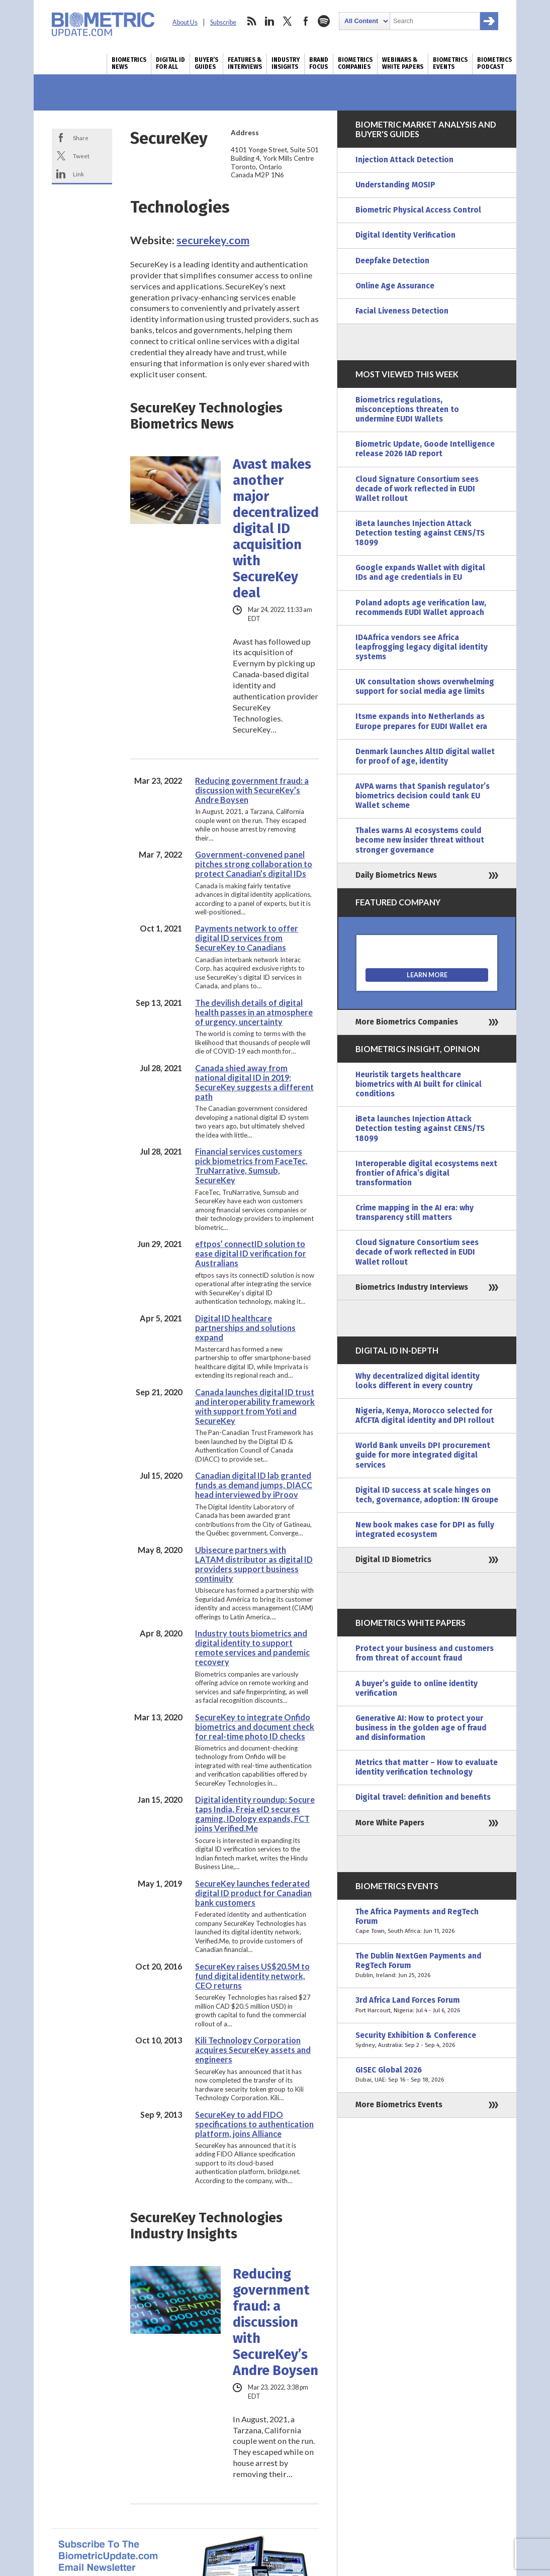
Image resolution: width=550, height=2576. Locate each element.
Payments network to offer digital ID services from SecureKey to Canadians (246, 937)
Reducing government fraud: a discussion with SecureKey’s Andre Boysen (252, 790)
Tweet (81, 155)
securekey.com (212, 240)
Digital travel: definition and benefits (423, 1797)
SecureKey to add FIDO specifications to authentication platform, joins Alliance (254, 2124)
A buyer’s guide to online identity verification (416, 1688)
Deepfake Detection (392, 260)
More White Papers (389, 1822)
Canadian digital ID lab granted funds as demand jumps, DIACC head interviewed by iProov (253, 1485)
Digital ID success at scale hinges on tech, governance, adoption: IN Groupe (426, 1495)
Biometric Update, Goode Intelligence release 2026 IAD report (425, 449)
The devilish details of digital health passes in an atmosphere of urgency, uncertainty (254, 1012)
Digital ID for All (170, 63)
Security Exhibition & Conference (426, 2040)
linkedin (269, 21)
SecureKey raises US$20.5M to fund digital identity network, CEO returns (252, 1976)
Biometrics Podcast (494, 63)
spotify (324, 21)
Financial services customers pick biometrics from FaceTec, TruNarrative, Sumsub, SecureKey (251, 1166)
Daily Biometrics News (396, 875)
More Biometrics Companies (406, 1021)
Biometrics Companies (355, 63)
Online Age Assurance (394, 285)
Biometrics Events (450, 63)
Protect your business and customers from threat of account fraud (424, 1653)
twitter (288, 21)
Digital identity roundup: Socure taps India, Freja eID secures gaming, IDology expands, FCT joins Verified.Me (255, 1814)
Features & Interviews (245, 63)
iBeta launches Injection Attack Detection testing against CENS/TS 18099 (420, 533)
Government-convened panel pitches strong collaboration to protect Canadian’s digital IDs (253, 864)
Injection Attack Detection (404, 159)
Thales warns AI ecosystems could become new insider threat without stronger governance (419, 840)
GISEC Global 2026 (426, 2075)
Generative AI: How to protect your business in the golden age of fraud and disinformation (420, 1728)
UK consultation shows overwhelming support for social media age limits (424, 686)
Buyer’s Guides (206, 63)
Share (80, 137)
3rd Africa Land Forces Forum (426, 2005)
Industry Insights (285, 63)
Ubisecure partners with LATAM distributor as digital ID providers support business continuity (254, 1564)
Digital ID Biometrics (393, 1559)
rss (251, 21)
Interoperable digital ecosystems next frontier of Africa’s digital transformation (426, 1173)
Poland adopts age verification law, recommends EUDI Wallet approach (420, 607)
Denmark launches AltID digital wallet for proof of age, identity (425, 756)
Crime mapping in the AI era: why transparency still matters (414, 1212)
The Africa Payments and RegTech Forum (426, 1921)
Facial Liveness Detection (401, 311)
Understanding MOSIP (395, 184)
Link (78, 173)
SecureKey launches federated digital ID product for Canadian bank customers (253, 1893)
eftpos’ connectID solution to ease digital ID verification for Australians (250, 1253)
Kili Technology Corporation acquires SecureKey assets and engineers (253, 2049)
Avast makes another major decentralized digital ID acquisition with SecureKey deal (276, 528)
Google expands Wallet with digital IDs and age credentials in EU (420, 572)
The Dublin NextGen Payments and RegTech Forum (426, 1965)
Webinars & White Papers (402, 63)
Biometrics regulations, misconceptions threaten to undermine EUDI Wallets (407, 409)
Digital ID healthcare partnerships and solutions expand (245, 1327)
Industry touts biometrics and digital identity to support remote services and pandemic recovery (252, 1647)
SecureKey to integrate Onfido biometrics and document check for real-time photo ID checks (254, 1726)
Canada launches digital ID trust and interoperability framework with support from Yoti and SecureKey (255, 1406)
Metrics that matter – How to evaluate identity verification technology (426, 1767)
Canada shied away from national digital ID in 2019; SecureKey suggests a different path (254, 1082)
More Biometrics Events (398, 2104)
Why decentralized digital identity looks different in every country (417, 1381)
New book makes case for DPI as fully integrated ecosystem (424, 1529)
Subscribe (223, 22)
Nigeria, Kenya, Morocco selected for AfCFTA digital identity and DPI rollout (424, 1415)
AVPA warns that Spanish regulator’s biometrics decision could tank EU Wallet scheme (422, 796)
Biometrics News (129, 63)
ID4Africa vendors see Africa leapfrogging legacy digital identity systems (421, 647)
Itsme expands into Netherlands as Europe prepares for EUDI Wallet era (421, 721)
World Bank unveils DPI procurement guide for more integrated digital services (422, 1455)
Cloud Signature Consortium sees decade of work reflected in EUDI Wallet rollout (417, 489)
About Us (185, 22)
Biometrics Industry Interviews (411, 1287)
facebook (306, 21)
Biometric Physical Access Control (418, 210)
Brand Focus (318, 63)
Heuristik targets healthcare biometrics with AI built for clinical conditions (418, 1084)
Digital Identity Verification (405, 235)
